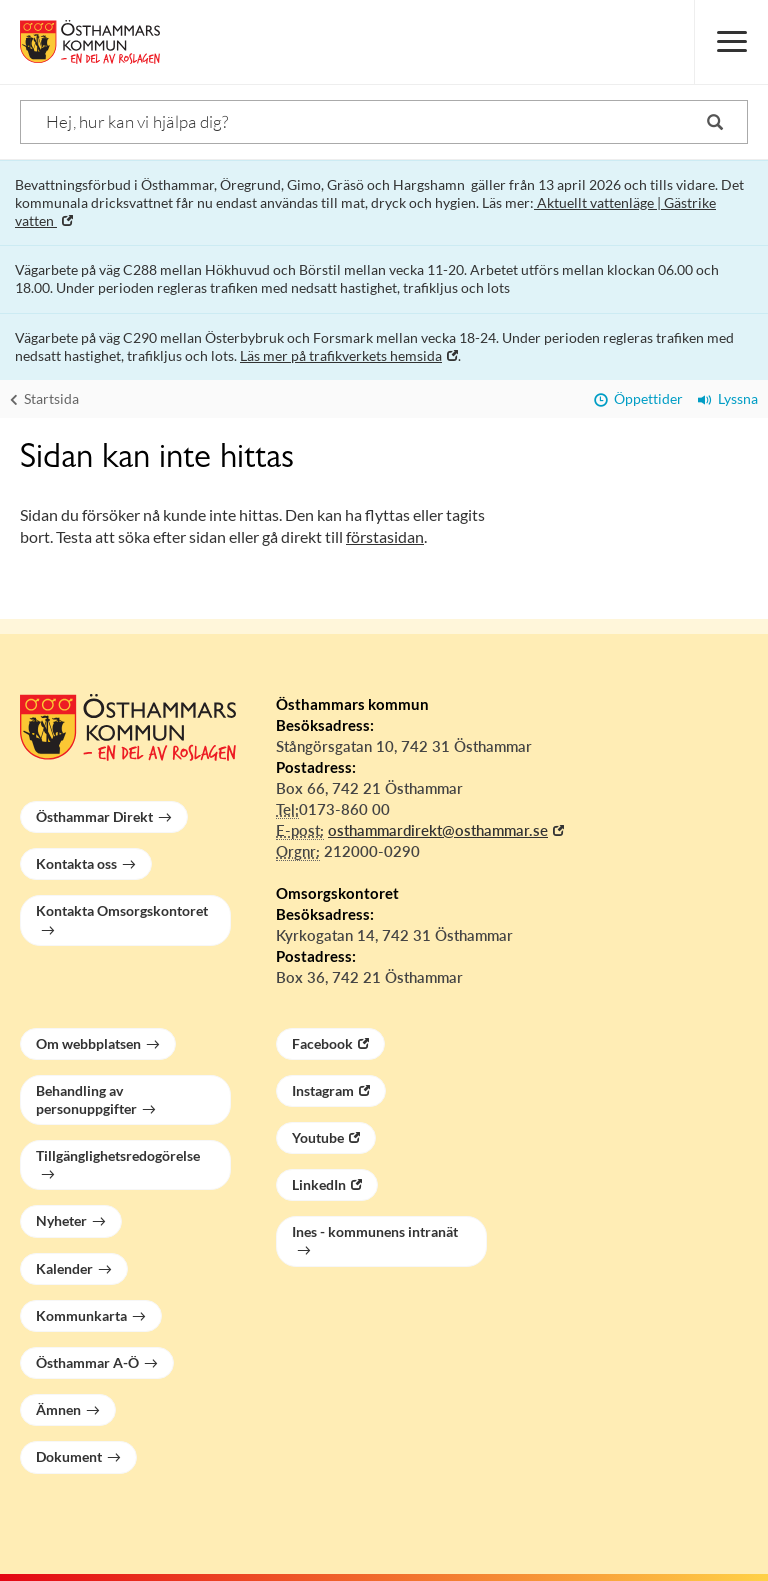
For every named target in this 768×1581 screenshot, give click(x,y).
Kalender (64, 1268)
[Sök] (384, 122)
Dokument (69, 1456)
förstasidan (385, 536)
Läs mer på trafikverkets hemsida (341, 355)
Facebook (322, 1043)
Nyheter (61, 1220)
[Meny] (731, 42)
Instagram (323, 1090)
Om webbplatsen (88, 1043)
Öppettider (638, 398)
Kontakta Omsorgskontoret (122, 910)
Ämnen (58, 1409)
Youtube (318, 1137)
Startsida (44, 398)
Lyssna (728, 398)
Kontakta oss (76, 863)
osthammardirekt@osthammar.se (438, 830)
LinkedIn (319, 1184)
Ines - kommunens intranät (375, 1231)
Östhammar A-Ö (87, 1362)
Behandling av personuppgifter (86, 1099)
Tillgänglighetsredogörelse (118, 1155)
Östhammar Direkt (94, 816)
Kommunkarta (81, 1315)
